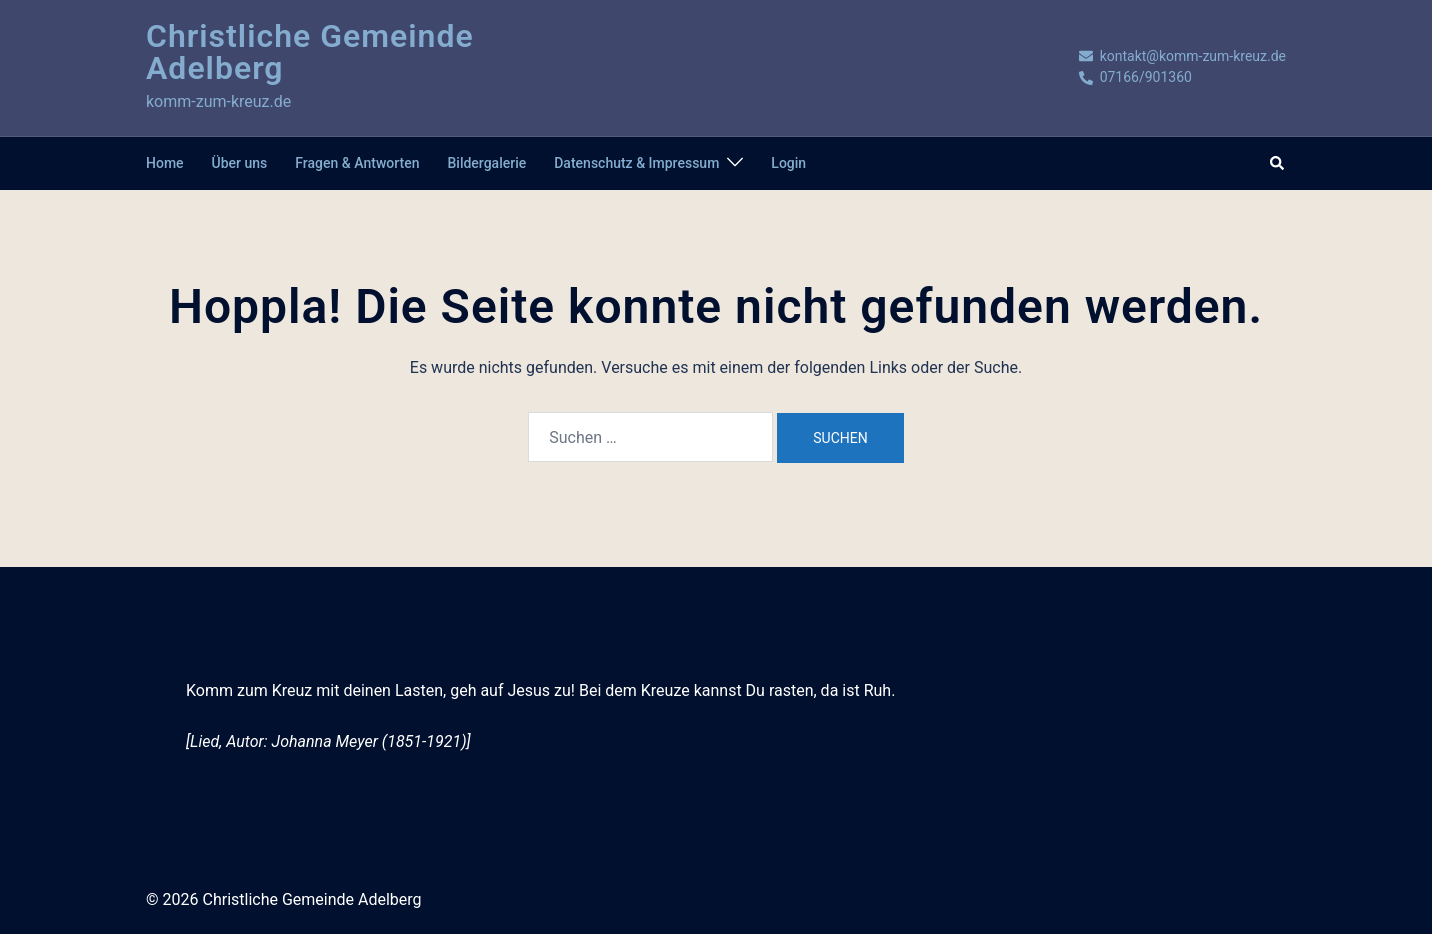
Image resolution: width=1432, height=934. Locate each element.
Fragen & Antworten (357, 163)
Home (165, 163)
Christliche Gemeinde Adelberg (310, 52)
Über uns (240, 163)
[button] (1278, 163)
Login (788, 163)
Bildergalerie (486, 163)
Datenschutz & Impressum (636, 163)
